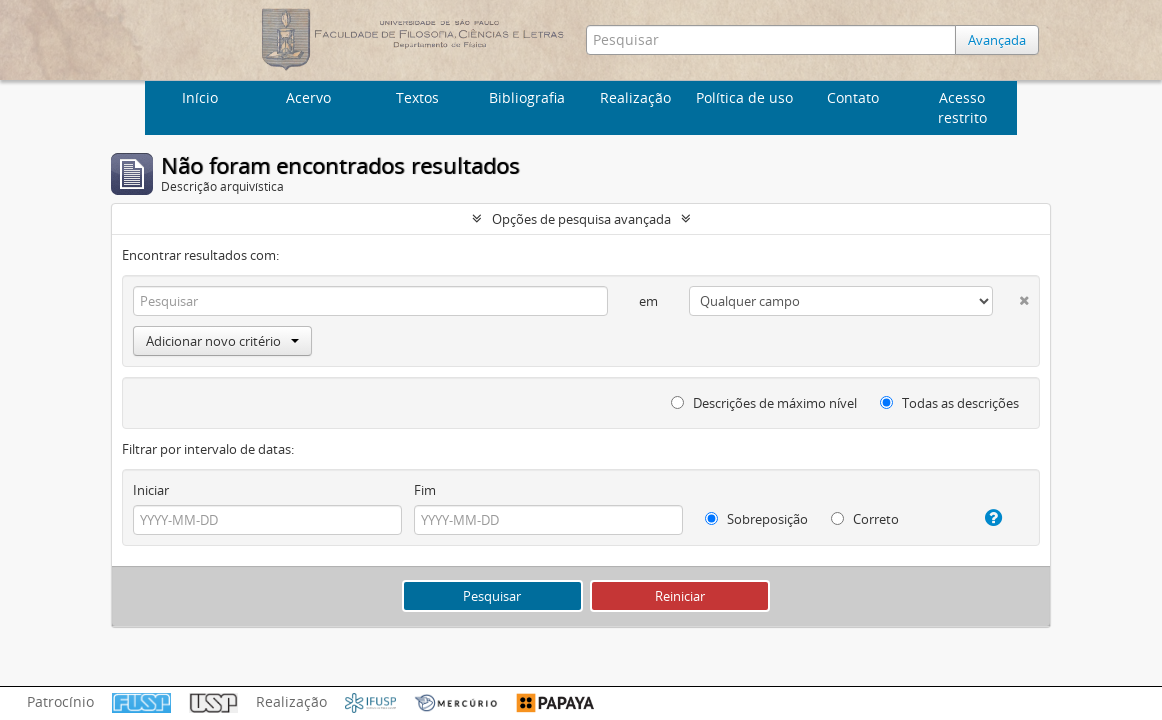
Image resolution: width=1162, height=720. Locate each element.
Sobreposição (756, 519)
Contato (853, 97)
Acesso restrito (962, 107)
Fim (425, 490)
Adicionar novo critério (222, 341)
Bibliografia (527, 97)
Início (200, 97)
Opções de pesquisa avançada (581, 219)
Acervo (308, 97)
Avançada (997, 40)
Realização (635, 97)
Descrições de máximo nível (764, 403)
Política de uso (744, 97)
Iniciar (151, 490)
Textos (417, 97)
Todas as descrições (949, 403)
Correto (865, 519)
